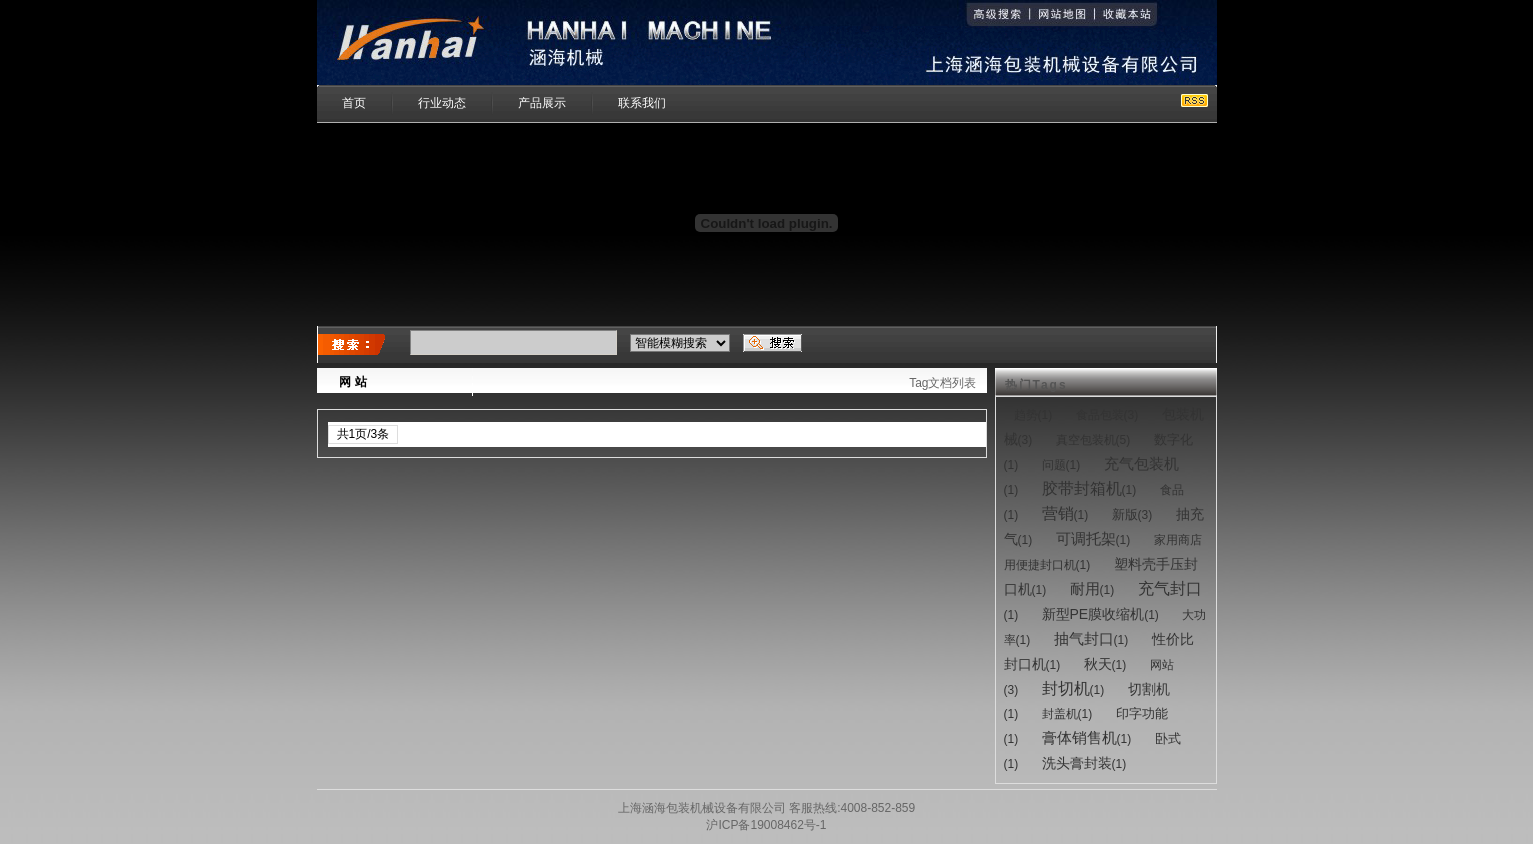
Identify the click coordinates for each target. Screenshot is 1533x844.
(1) (1033, 415)
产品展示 (542, 103)
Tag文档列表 (942, 383)
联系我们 (642, 103)
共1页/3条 (363, 434)
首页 (354, 103)
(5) (1093, 440)
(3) (1107, 415)
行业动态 (442, 103)
